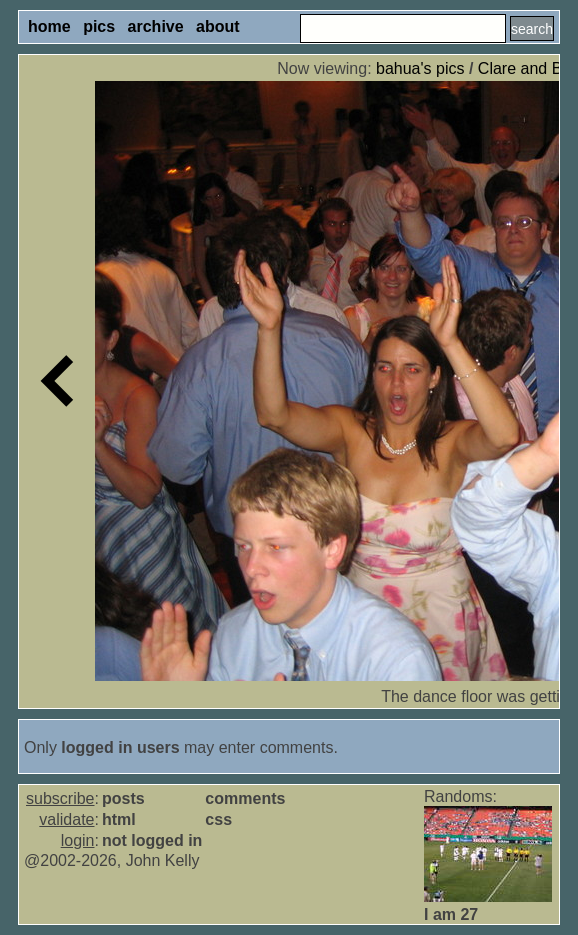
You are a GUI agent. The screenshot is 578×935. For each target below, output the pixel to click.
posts (123, 798)
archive (156, 26)
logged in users (120, 747)
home (49, 26)
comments (245, 798)
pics (99, 26)
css (218, 819)
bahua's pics (420, 68)
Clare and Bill (525, 68)
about (218, 26)
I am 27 (451, 914)
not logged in (152, 840)
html (119, 819)
